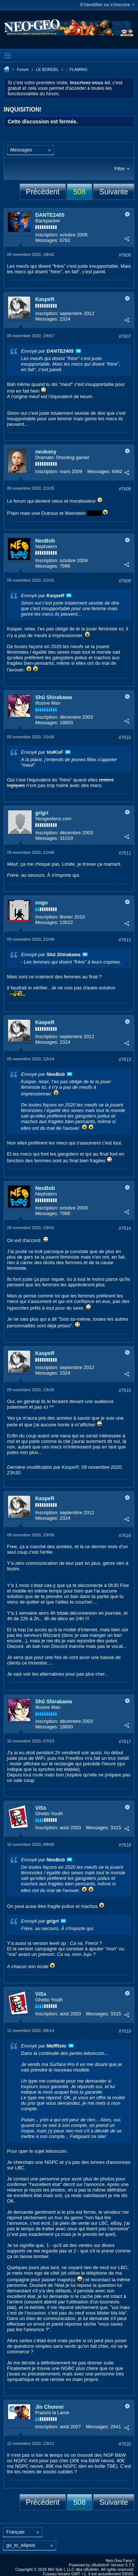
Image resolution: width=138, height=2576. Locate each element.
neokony (46, 452)
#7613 (125, 1059)
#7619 (125, 2031)
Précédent (42, 192)
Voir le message (78, 351)
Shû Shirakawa (53, 697)
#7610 (125, 737)
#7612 (125, 940)
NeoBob (45, 541)
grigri (42, 813)
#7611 (125, 853)
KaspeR (44, 299)
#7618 (125, 1845)
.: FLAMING (77, 69)
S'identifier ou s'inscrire (107, 4)
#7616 (125, 1535)
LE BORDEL (47, 69)
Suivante (113, 192)
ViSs (40, 1808)
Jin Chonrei (49, 2407)
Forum (23, 69)
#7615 (125, 1390)
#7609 (125, 581)
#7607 (125, 336)
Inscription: (47, 234)
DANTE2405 (49, 215)
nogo (41, 903)
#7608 (125, 489)
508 (79, 192)
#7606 (125, 255)
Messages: (47, 240)
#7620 (125, 2444)
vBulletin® (100, 2565)
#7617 (125, 1741)
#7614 (125, 1228)
